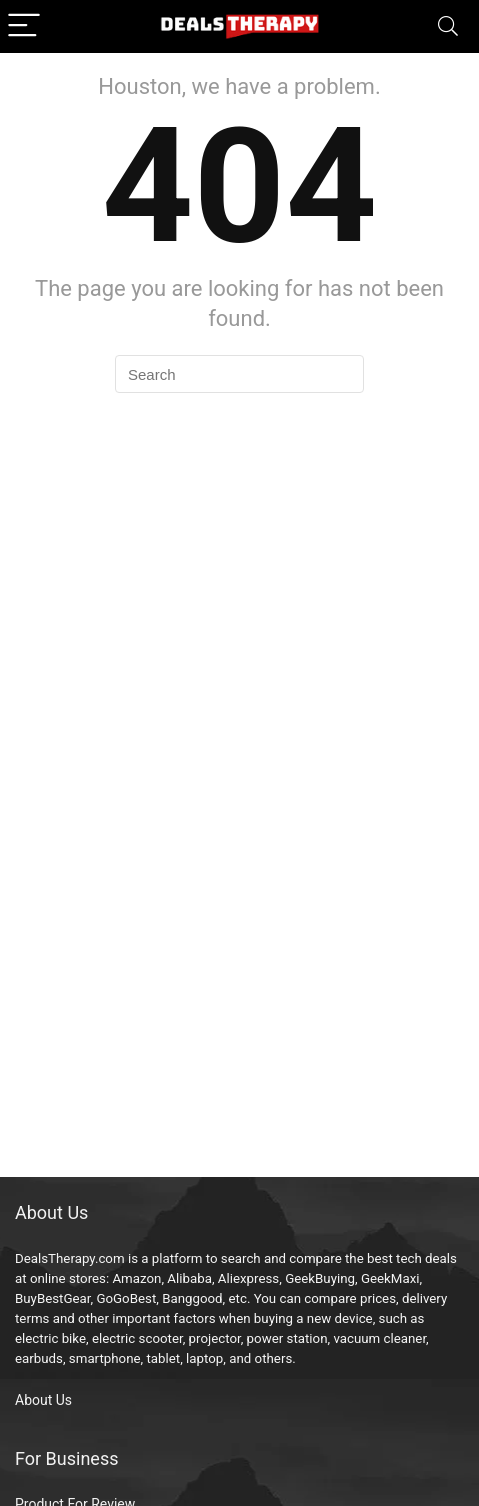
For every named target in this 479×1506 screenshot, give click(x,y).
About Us (43, 1400)
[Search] (448, 26)
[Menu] (24, 26)
